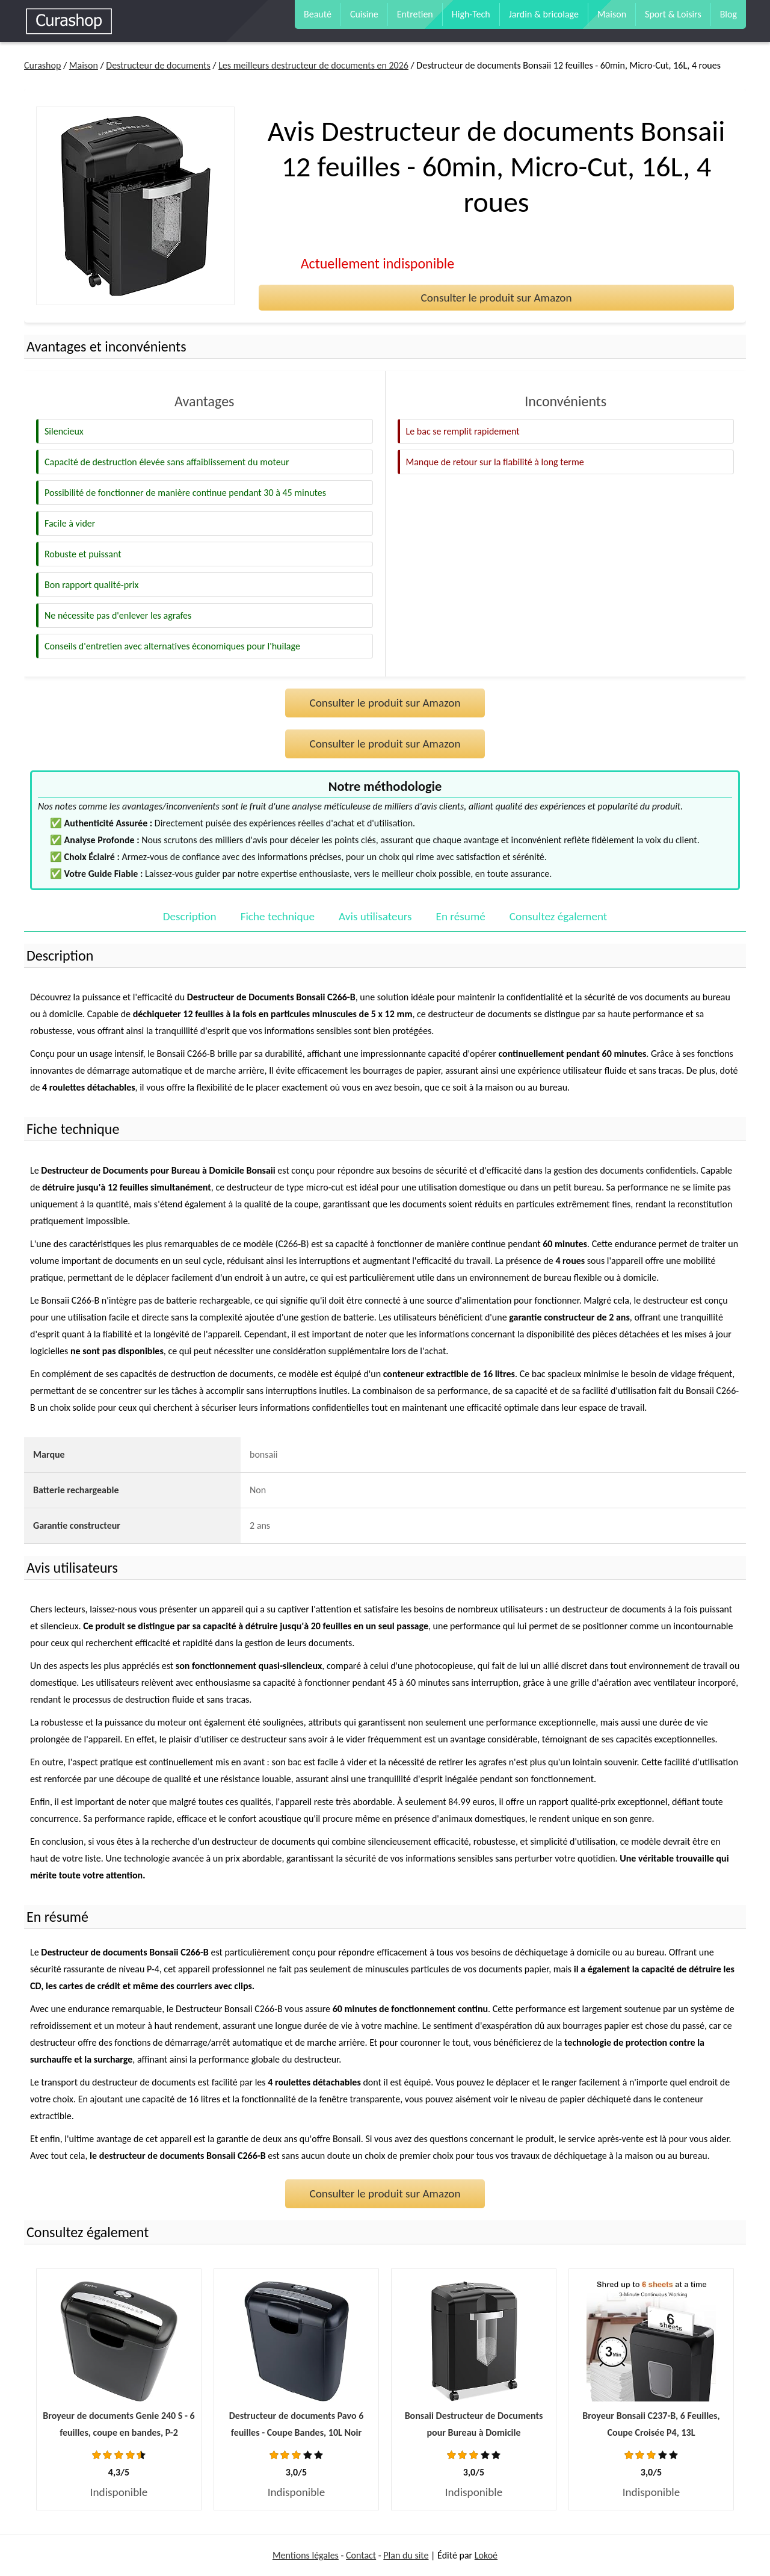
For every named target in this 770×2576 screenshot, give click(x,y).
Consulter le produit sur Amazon (495, 298)
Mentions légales (306, 2555)
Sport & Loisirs (673, 14)
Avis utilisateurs (375, 916)
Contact (361, 2555)
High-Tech (471, 14)
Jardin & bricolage (544, 14)
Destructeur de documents (158, 65)
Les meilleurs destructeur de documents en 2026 (313, 65)
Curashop (42, 65)
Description (190, 916)
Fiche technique (278, 916)
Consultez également (558, 916)
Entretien (415, 14)
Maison (611, 14)
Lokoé (486, 2555)
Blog (728, 14)
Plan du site (405, 2555)
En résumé (460, 916)
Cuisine (364, 14)
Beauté (317, 14)
